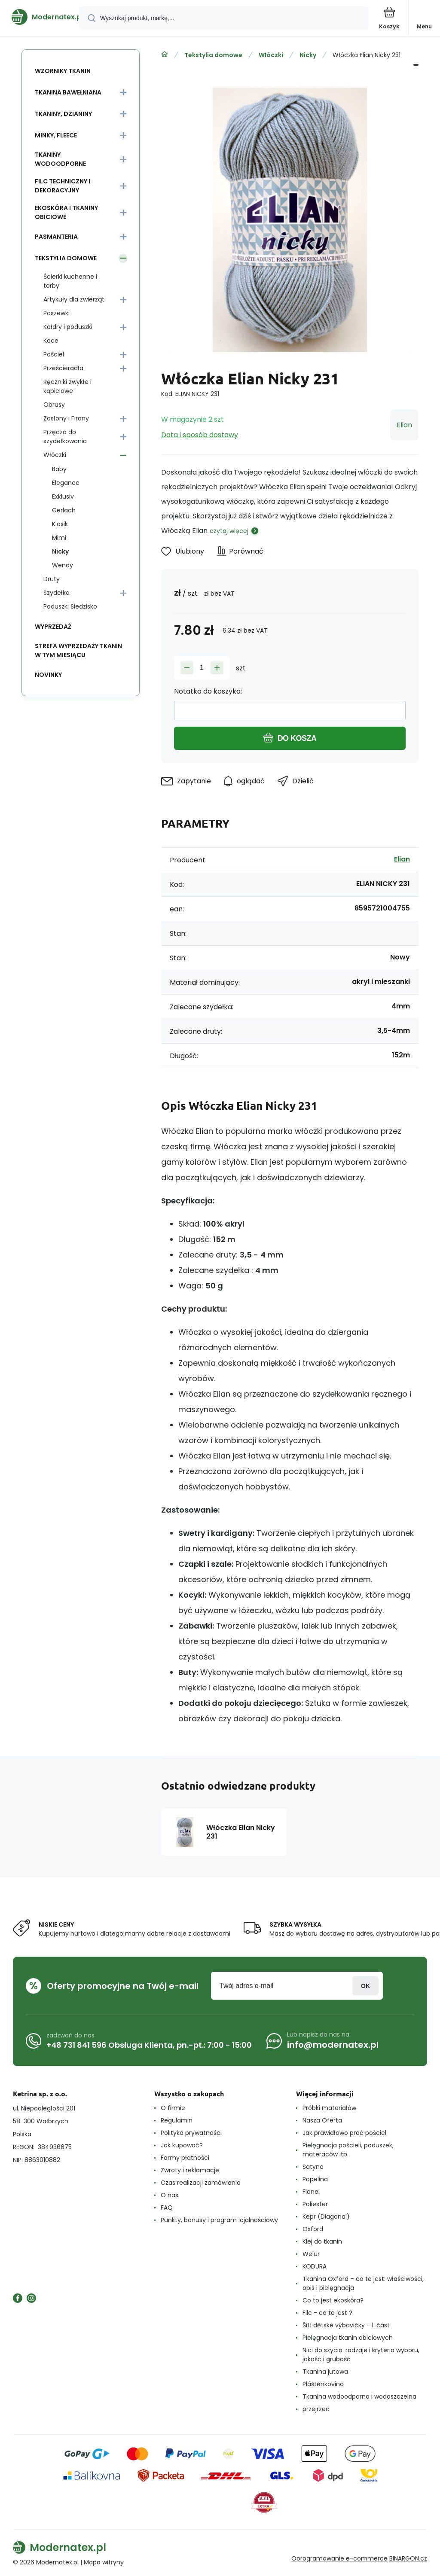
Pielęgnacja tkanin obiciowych (347, 2337)
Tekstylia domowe (213, 55)
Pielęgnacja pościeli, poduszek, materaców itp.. (348, 2150)
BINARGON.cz (408, 2558)
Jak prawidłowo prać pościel (344, 2132)
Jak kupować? (182, 2145)
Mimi (59, 537)
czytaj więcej (229, 531)
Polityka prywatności (191, 2132)
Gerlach (64, 510)
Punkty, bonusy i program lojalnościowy (219, 2220)
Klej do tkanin (322, 2241)
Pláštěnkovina (323, 2384)
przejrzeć (316, 2409)
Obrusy (54, 404)
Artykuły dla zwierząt (73, 299)
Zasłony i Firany (66, 418)
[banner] (40, 17)
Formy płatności (185, 2157)
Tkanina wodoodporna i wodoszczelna (359, 2396)
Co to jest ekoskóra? (333, 2300)
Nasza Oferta (322, 2120)
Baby (59, 469)
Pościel (53, 354)
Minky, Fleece (56, 135)
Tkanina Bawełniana (68, 92)
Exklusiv (63, 496)
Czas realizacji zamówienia (201, 2182)
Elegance (65, 482)
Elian (404, 425)
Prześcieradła (63, 368)
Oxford (312, 2229)
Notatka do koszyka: (208, 691)
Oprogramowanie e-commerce (339, 2558)
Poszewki (56, 313)
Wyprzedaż (53, 626)
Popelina (315, 2179)
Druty (51, 579)
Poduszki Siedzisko (70, 606)
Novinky (48, 674)
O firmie (173, 2108)
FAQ (167, 2207)
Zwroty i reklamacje (190, 2170)
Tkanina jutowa (325, 2371)
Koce (50, 340)
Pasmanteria (56, 236)
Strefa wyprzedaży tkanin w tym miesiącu (78, 650)
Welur (311, 2254)
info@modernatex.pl (333, 2045)
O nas (169, 2195)
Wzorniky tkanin (63, 71)
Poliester (315, 2204)
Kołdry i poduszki (67, 327)
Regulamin (176, 2120)
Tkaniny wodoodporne (60, 159)
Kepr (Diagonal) (326, 2216)
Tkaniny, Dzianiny (63, 114)
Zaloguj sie (365, 1985)
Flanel (311, 2191)
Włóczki (271, 55)
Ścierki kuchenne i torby (70, 281)
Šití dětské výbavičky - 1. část (346, 2325)
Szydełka (56, 592)
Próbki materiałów (329, 2108)
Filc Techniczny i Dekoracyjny (62, 186)
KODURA (314, 2266)
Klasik (60, 524)
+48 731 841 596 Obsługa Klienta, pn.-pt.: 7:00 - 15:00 (149, 2045)
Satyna (313, 2166)
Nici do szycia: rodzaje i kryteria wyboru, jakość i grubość (360, 2354)
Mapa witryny (104, 2562)
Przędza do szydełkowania (65, 436)
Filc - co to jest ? (327, 2312)
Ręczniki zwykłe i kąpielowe (67, 386)
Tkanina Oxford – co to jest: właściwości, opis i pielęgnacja (363, 2283)
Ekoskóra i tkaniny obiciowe (66, 212)
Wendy (62, 565)
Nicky (307, 55)
